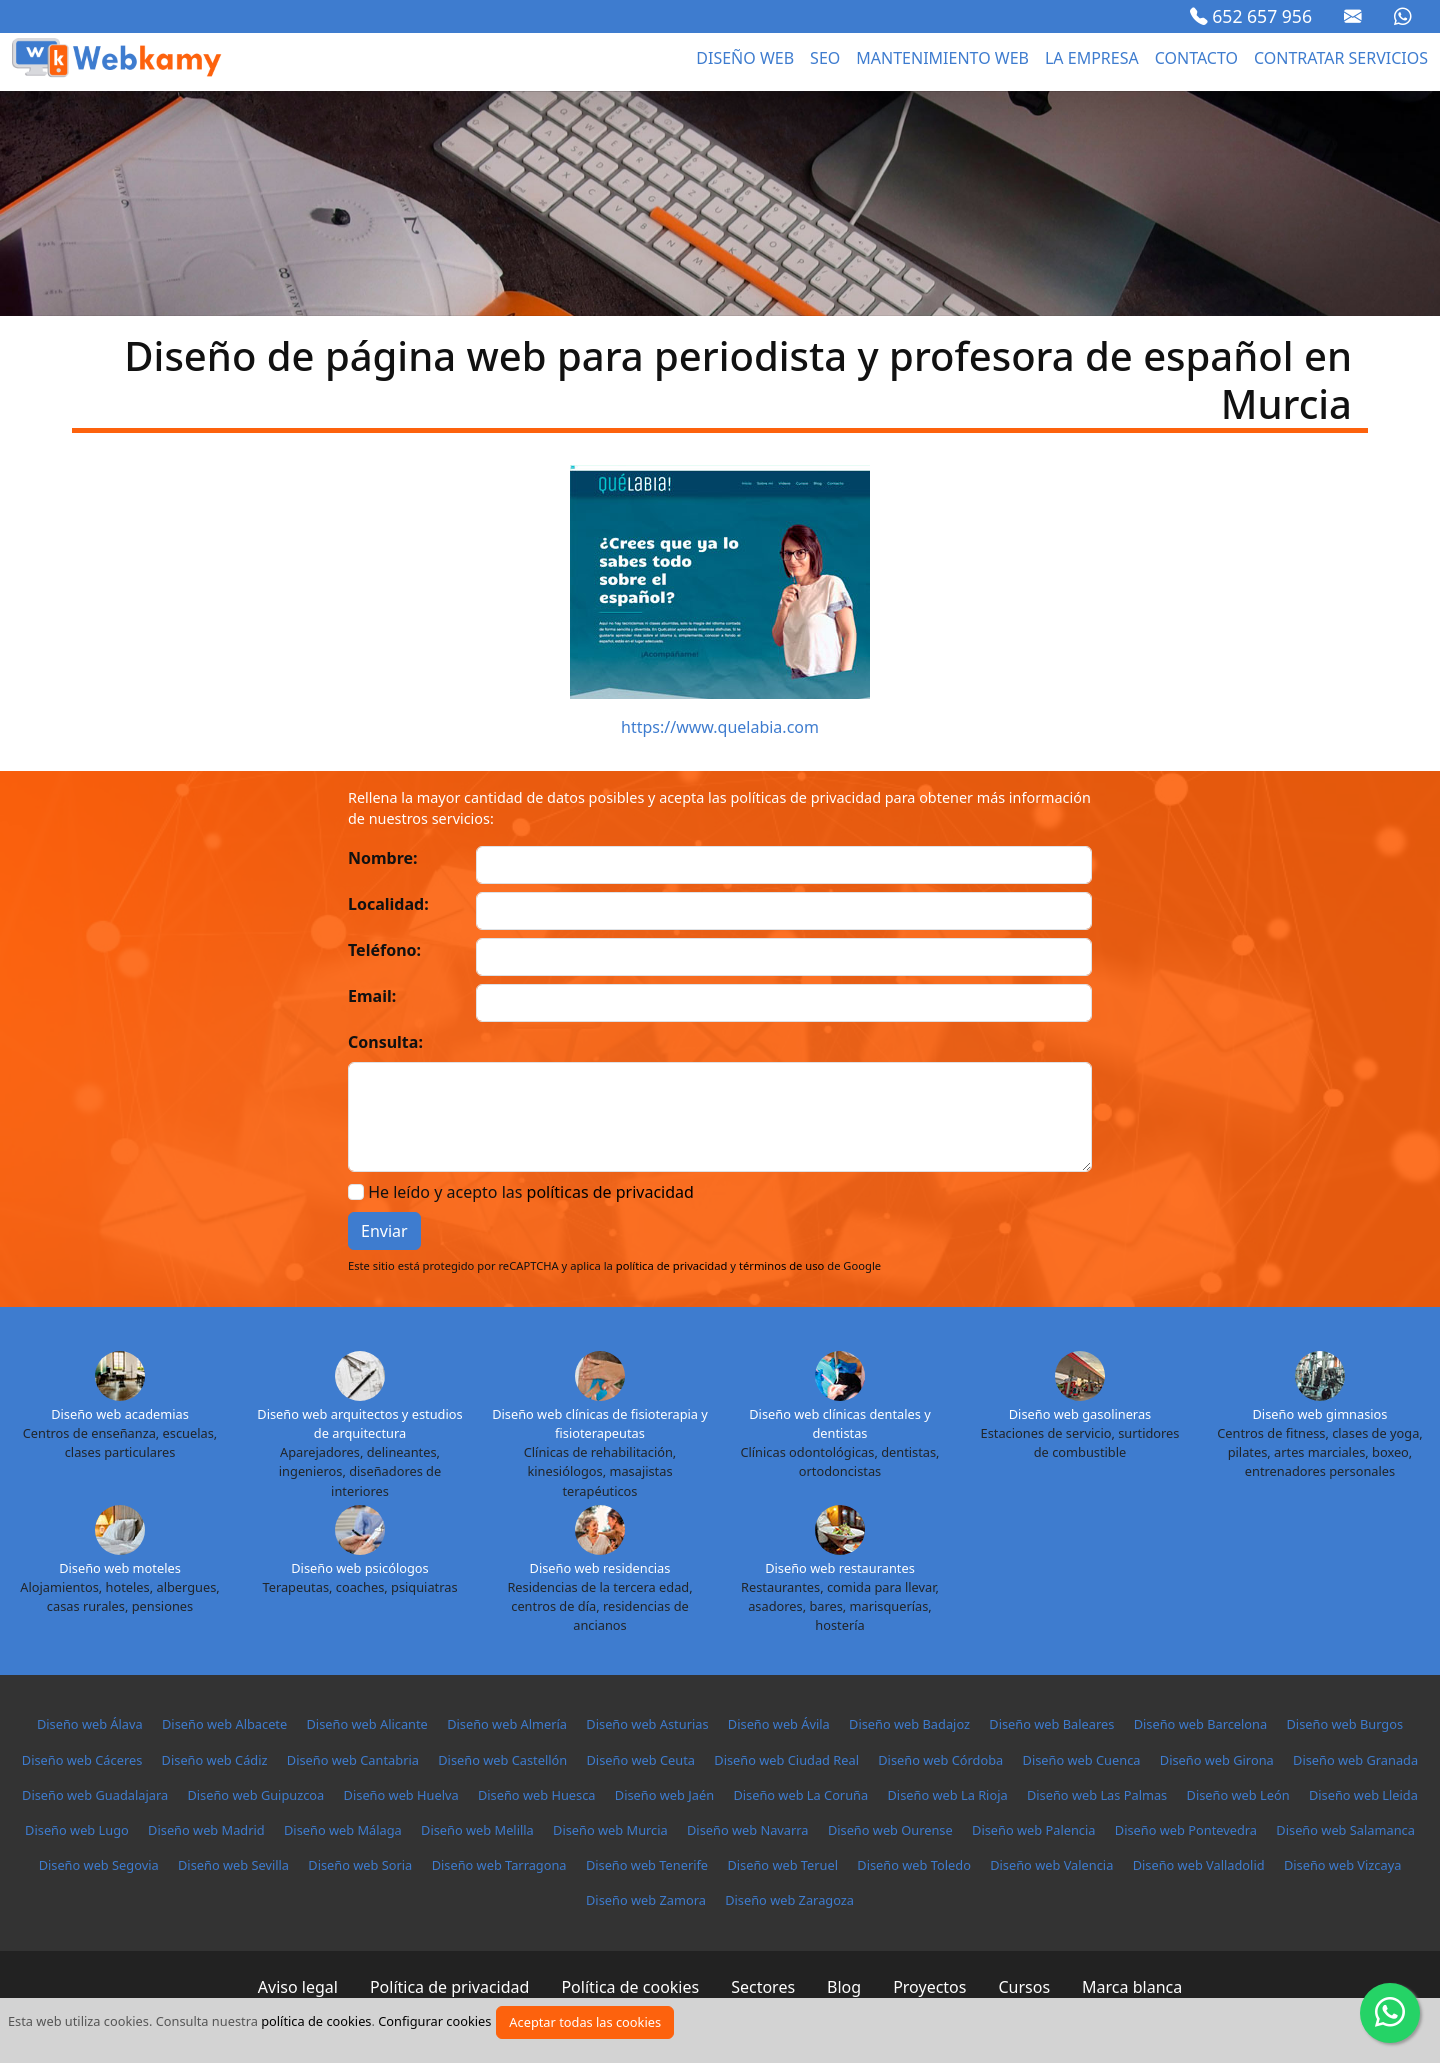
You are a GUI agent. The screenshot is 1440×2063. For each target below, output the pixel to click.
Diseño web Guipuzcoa (255, 1795)
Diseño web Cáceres (82, 1760)
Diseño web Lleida (1363, 1795)
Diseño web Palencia (1033, 1830)
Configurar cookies (434, 2021)
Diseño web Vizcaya (1342, 1865)
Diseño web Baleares (1051, 1724)
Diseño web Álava (90, 1724)
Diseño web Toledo (914, 1865)
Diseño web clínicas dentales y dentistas (839, 1423)
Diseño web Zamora (646, 1900)
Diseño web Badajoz (909, 1724)
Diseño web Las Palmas (1097, 1795)
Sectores (763, 1987)
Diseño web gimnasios (1320, 1414)
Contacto (1196, 58)
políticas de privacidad (610, 1192)
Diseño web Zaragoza (789, 1900)
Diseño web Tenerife (647, 1865)
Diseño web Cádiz (215, 1760)
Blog (844, 1987)
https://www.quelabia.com (720, 727)
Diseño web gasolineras (1080, 1414)
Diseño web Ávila (779, 1724)
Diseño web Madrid (206, 1830)
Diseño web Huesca (537, 1795)
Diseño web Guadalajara (95, 1795)
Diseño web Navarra (748, 1830)
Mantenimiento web (942, 58)
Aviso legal (298, 1987)
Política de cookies (630, 1987)
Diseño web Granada (1355, 1760)
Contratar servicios (1341, 58)
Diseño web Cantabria (353, 1760)
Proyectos (929, 1987)
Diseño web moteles (120, 1568)
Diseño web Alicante (367, 1724)
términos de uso (781, 1265)
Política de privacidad (450, 1987)
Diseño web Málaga (343, 1830)
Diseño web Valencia (1051, 1865)
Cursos (1024, 1987)
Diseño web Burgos (1344, 1724)
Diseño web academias (120, 1414)
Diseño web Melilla (477, 1830)
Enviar (384, 1231)
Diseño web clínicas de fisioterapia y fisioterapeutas (600, 1423)
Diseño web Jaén (664, 1795)
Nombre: (383, 858)
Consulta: (385, 1042)
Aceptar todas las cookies (585, 2022)
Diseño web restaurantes (840, 1568)
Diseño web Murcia (610, 1830)
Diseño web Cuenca (1082, 1760)
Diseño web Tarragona (499, 1865)
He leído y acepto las (531, 1192)
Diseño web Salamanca (1345, 1830)
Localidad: (388, 904)
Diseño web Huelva (401, 1795)
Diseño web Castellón (502, 1760)
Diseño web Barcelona (1200, 1724)
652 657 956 (1251, 16)
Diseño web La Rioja (947, 1795)
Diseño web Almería (507, 1724)
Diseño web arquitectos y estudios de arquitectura (359, 1423)
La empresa (1092, 58)
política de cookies (316, 2021)
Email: (372, 996)
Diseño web (745, 58)
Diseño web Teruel (782, 1865)
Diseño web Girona (1217, 1760)
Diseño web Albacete (224, 1724)
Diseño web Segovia (99, 1865)
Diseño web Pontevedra (1186, 1830)
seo (825, 58)
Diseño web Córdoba (940, 1760)
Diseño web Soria (360, 1865)
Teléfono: (384, 950)
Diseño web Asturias (647, 1724)
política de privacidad (672, 1265)
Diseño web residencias (600, 1568)
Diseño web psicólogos (359, 1568)
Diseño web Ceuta (641, 1760)
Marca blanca (1132, 1987)
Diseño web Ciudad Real (786, 1760)
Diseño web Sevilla (233, 1865)
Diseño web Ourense (890, 1830)
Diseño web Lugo (77, 1830)
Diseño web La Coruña (800, 1795)
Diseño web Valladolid (1199, 1865)
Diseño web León (1238, 1795)
